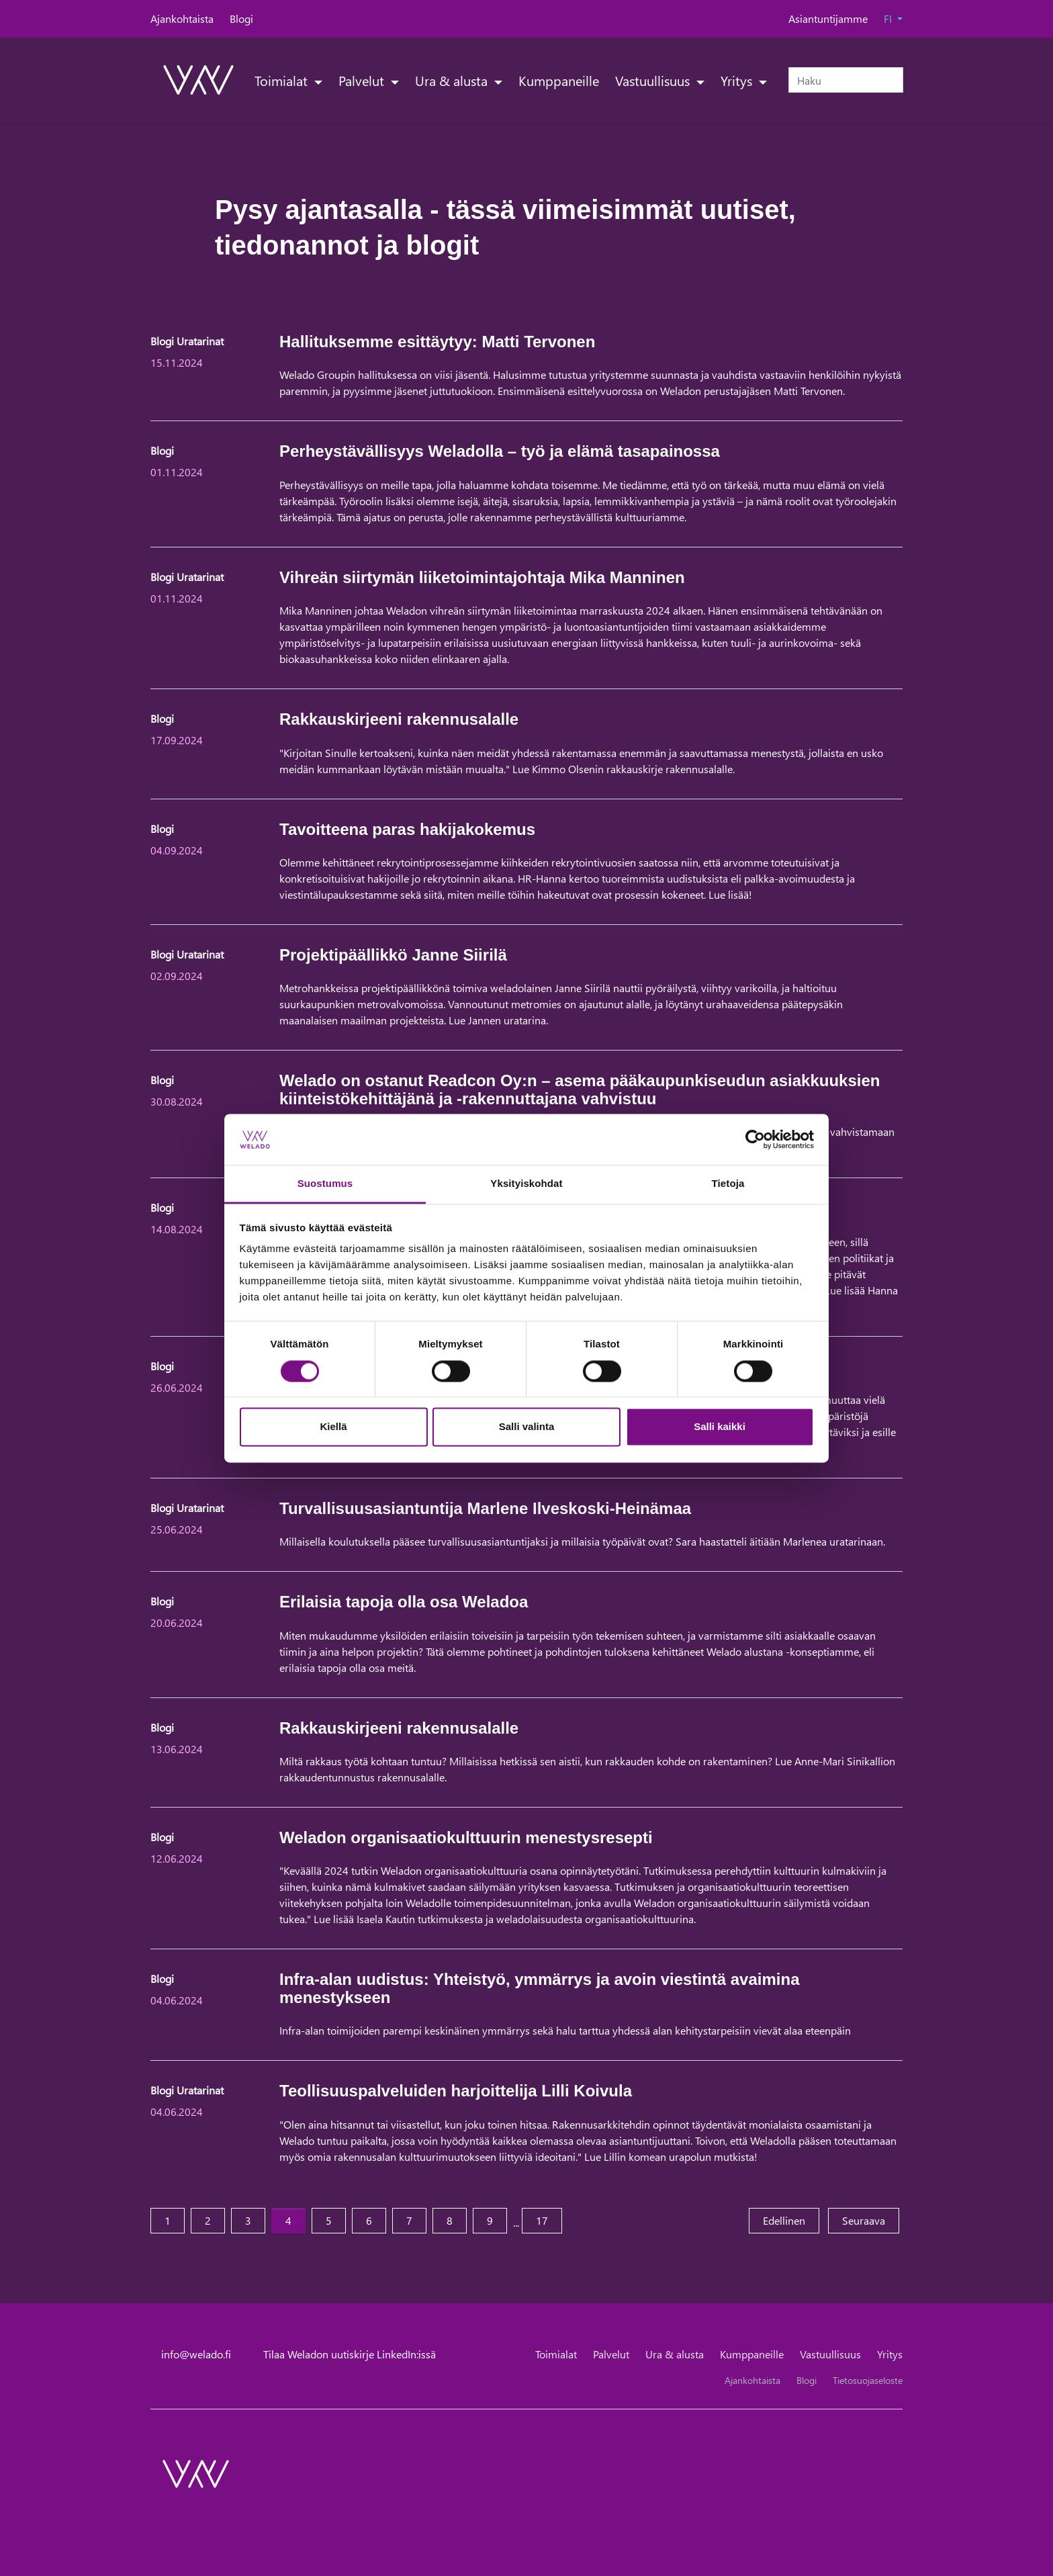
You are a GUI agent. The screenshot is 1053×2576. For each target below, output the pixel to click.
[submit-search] (894, 80)
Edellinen (791, 2219)
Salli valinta (527, 1427)
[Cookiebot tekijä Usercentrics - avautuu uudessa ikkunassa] (755, 1139)
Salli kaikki (719, 1427)
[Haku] (845, 80)
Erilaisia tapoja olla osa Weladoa (403, 1602)
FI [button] (889, 18)
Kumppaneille (558, 80)
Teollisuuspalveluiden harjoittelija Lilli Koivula (455, 2091)
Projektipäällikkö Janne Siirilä (393, 955)
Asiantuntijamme (828, 18)
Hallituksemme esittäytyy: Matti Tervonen (437, 341)
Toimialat (283, 80)
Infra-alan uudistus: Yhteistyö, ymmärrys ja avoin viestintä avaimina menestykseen (539, 1988)
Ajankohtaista (182, 18)
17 (542, 2220)
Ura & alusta (453, 80)
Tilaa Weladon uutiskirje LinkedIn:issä (349, 2354)
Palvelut (362, 80)
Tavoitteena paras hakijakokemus (407, 829)
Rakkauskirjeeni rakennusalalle (398, 719)
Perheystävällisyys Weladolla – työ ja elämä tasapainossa (499, 451)
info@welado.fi (196, 2354)
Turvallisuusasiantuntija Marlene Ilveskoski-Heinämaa (485, 1508)
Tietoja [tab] (728, 1184)
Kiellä (333, 1427)
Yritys (738, 80)
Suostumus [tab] (325, 1184)
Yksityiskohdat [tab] (526, 1184)
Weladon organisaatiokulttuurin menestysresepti (466, 1837)
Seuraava (870, 2219)
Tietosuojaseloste (868, 2380)
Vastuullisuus (654, 80)
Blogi (241, 18)
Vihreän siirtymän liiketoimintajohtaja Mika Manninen (482, 577)
